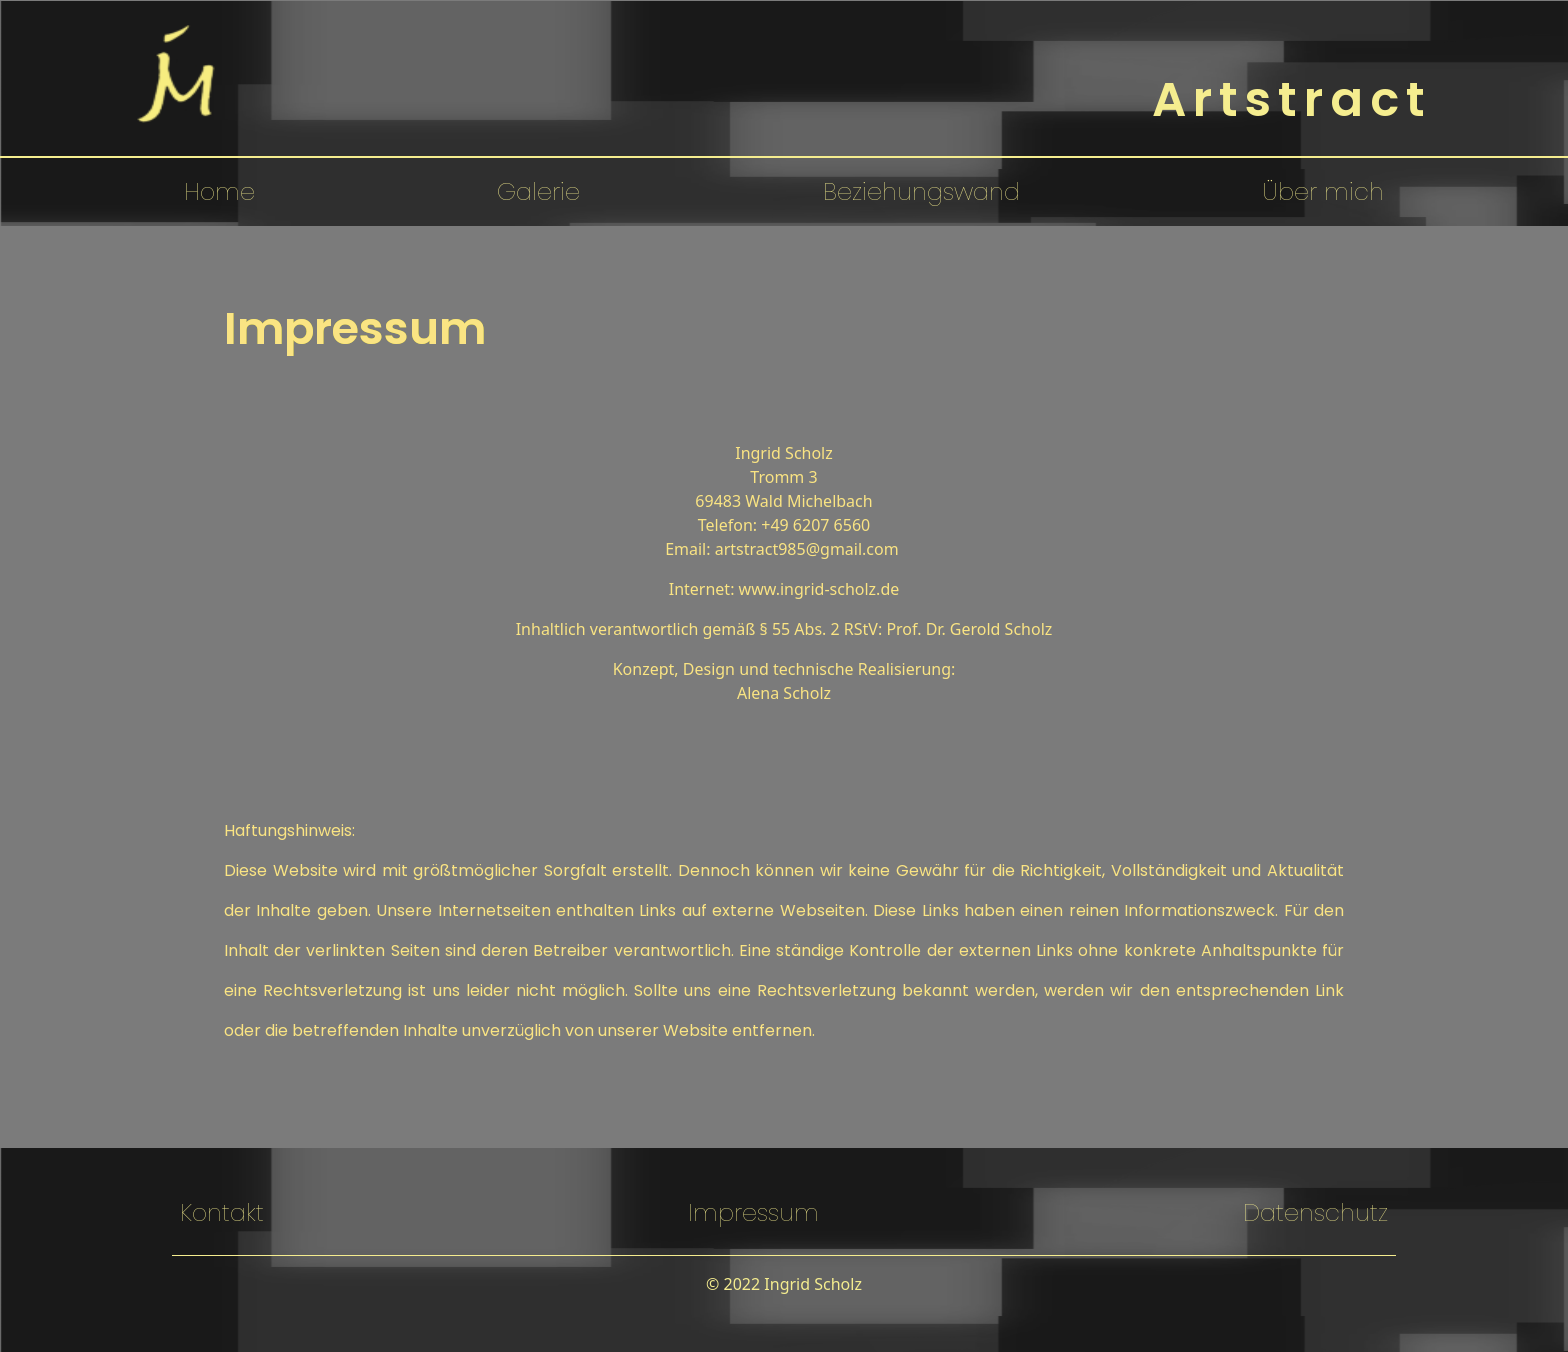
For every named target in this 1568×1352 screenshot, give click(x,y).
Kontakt (222, 1212)
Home (219, 191)
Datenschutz (1315, 1212)
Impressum (753, 1212)
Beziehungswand (921, 191)
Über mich (1323, 191)
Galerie (538, 191)
